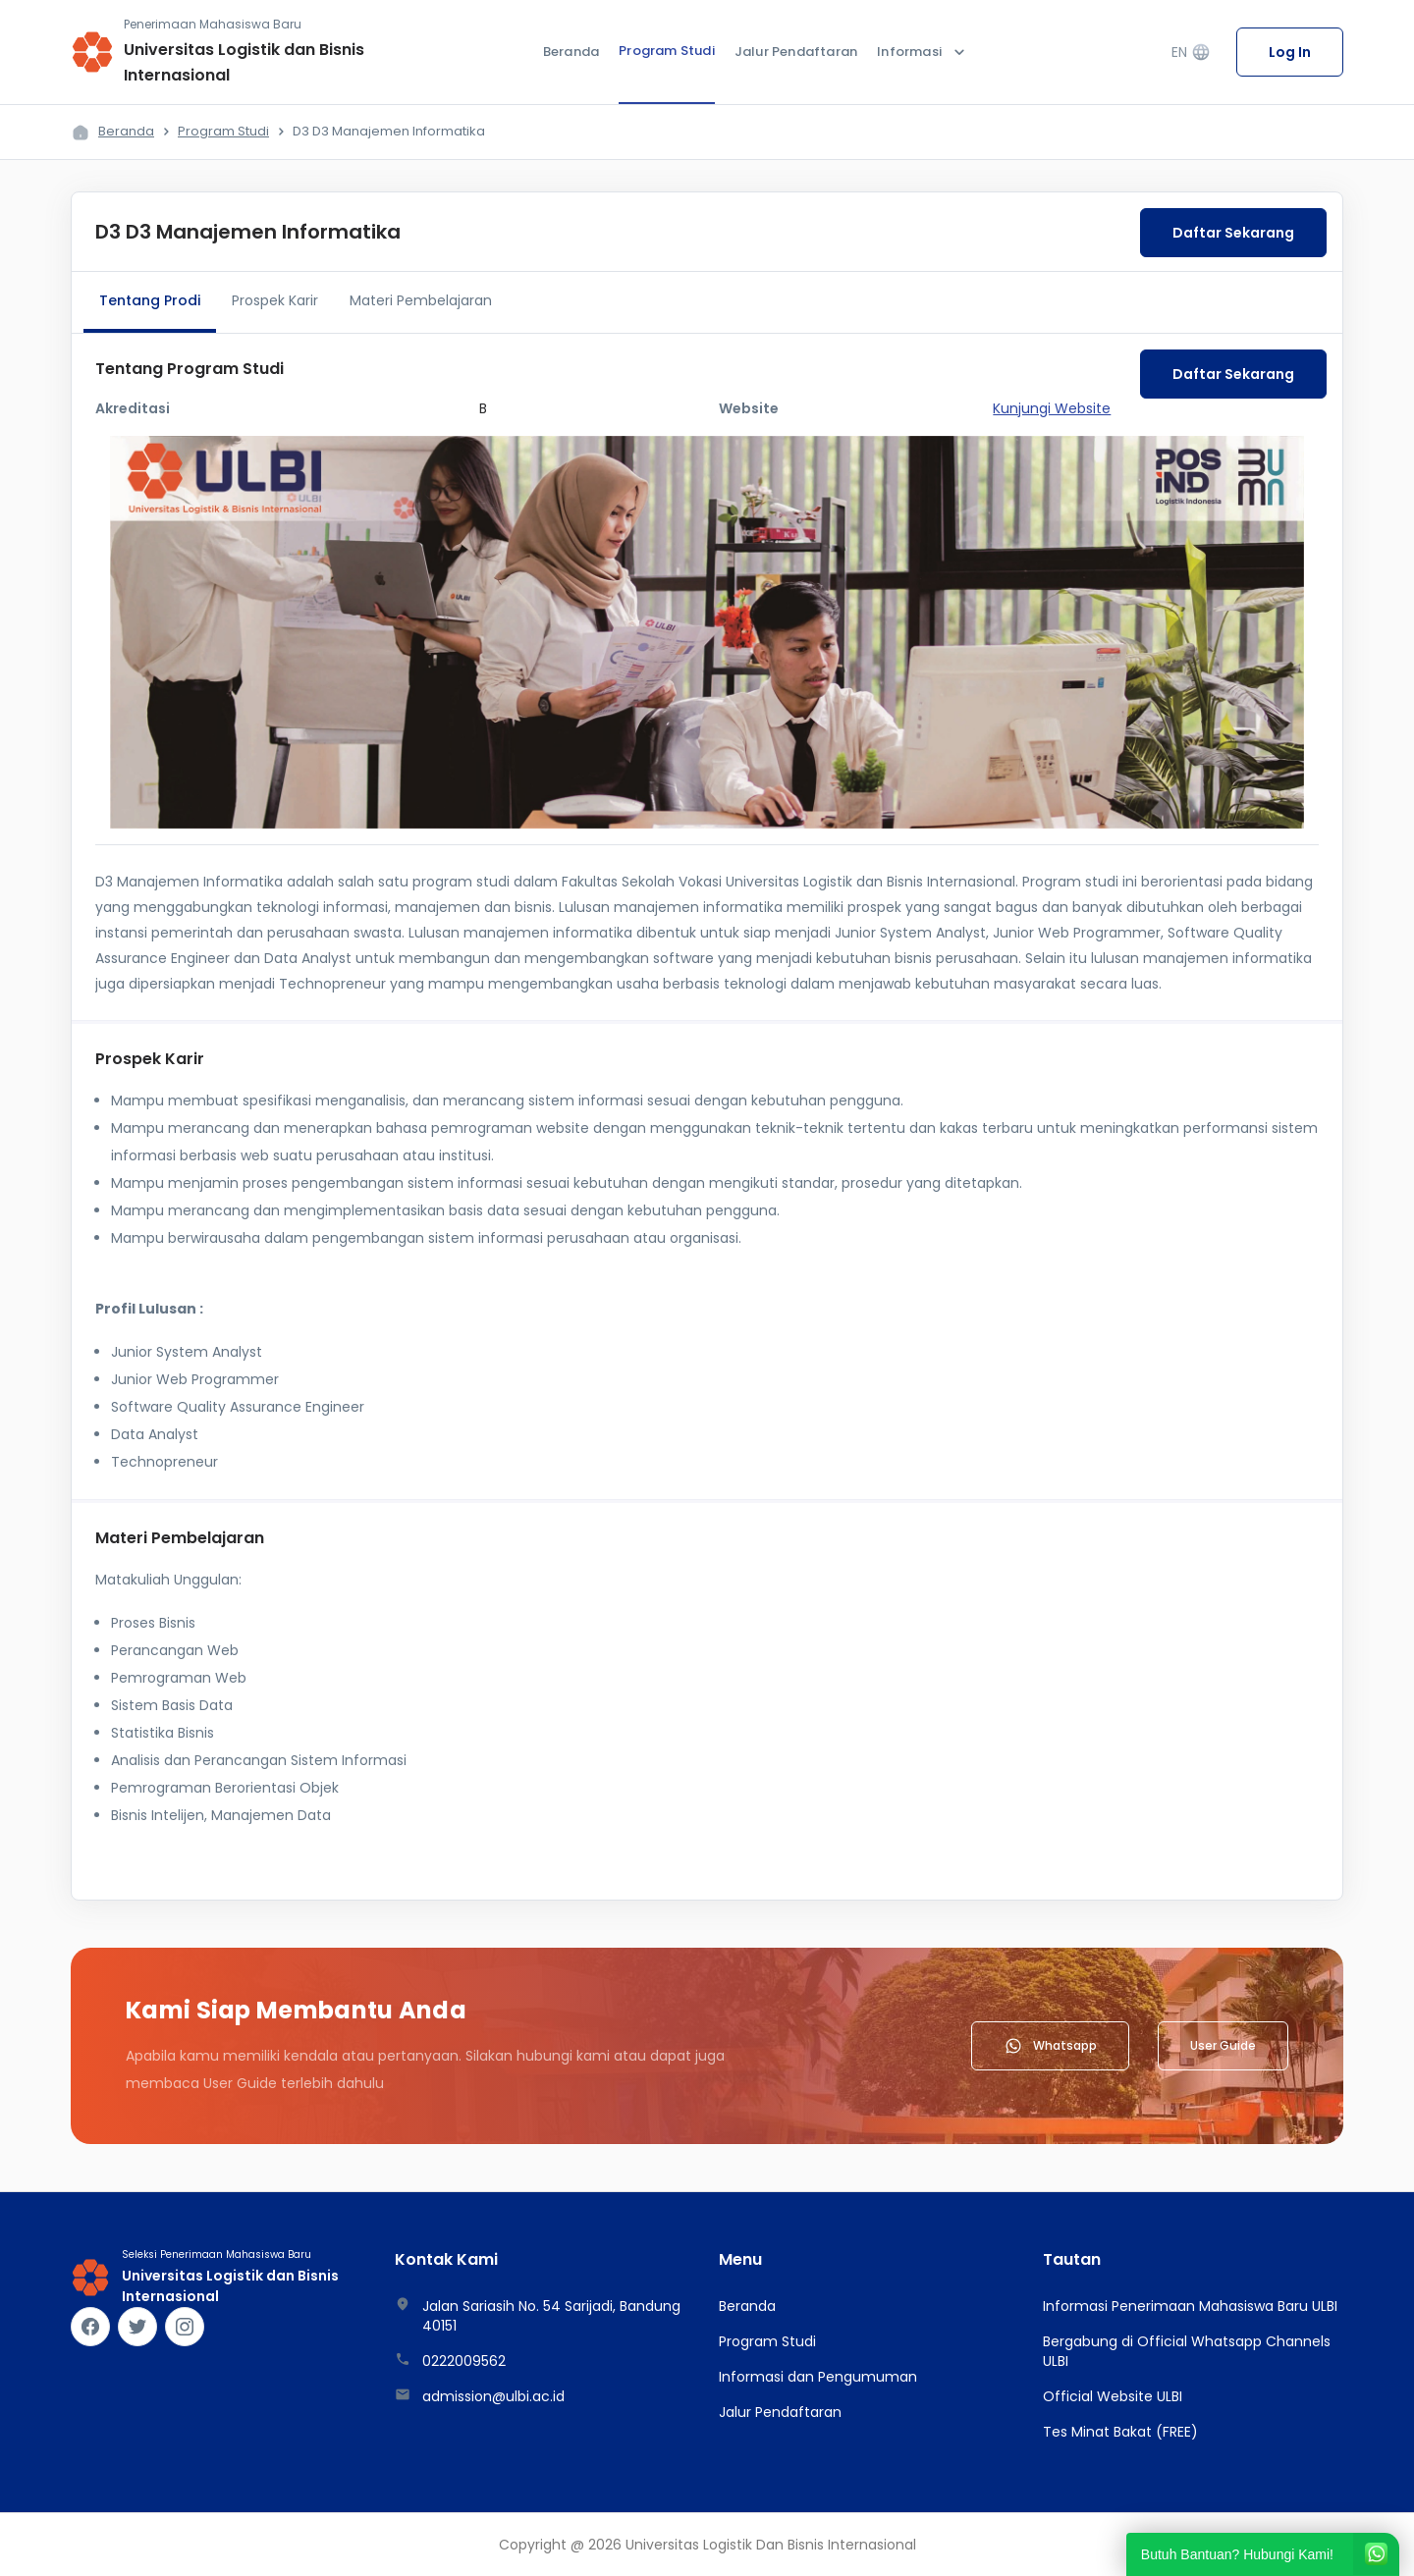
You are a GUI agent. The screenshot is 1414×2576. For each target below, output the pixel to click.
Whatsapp (1050, 2046)
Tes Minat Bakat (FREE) (1120, 2432)
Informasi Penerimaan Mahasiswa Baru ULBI (1190, 2306)
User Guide (1223, 2045)
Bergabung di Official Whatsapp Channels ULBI (1187, 2351)
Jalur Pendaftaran (795, 51)
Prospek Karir (275, 300)
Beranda (571, 51)
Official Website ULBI (1112, 2396)
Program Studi (667, 50)
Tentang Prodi (149, 300)
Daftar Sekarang (1233, 232)
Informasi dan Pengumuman (818, 2377)
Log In (1290, 52)
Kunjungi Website (1052, 408)
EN (1191, 52)
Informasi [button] (923, 52)
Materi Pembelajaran (421, 300)
